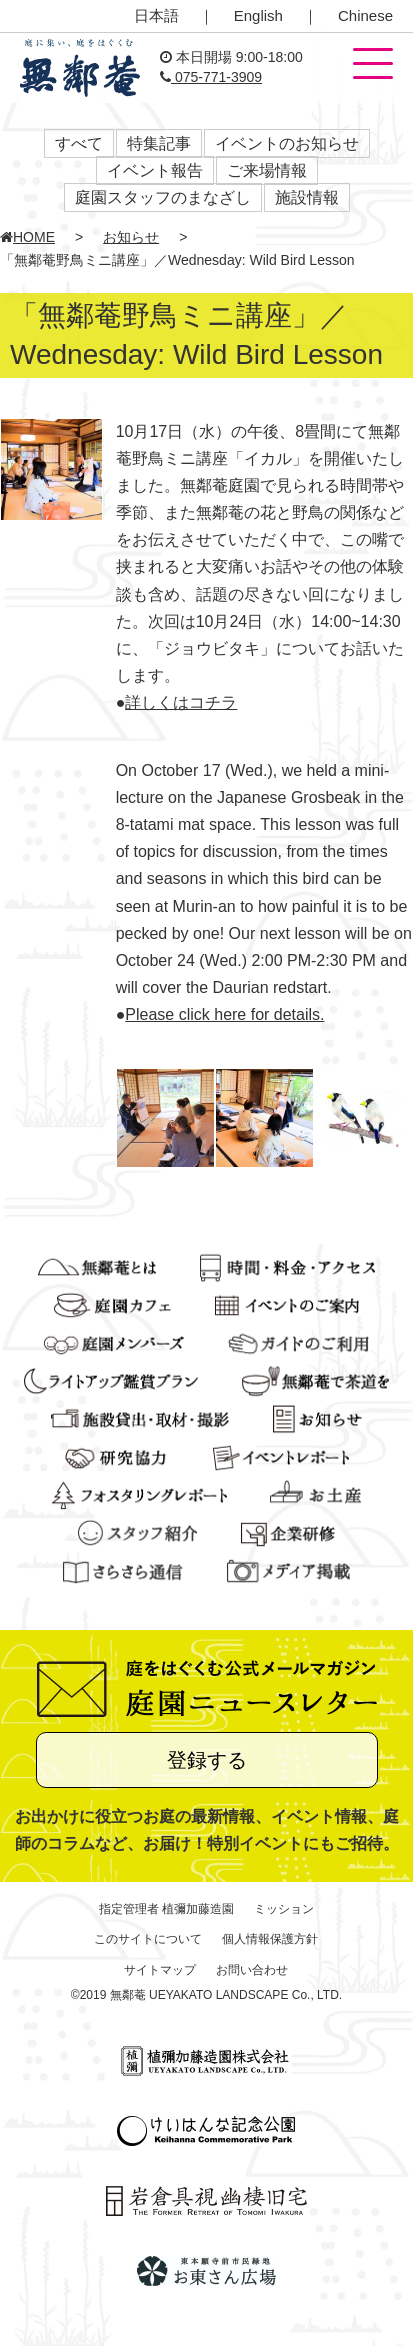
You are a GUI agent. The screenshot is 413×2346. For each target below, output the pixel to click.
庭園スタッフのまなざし (163, 197)
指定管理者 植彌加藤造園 (166, 1909)
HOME (27, 237)
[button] (373, 65)
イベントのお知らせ (287, 143)
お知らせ (131, 237)
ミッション (284, 1909)
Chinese (365, 15)
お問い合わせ (252, 1970)
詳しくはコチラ (181, 702)
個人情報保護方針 (270, 1939)
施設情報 (307, 197)
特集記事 (159, 143)
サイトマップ (160, 1970)
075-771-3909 (211, 77)
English (258, 15)
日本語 (156, 15)
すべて (79, 143)
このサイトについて (148, 1939)
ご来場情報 (267, 170)
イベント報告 (155, 170)
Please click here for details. (224, 1014)
